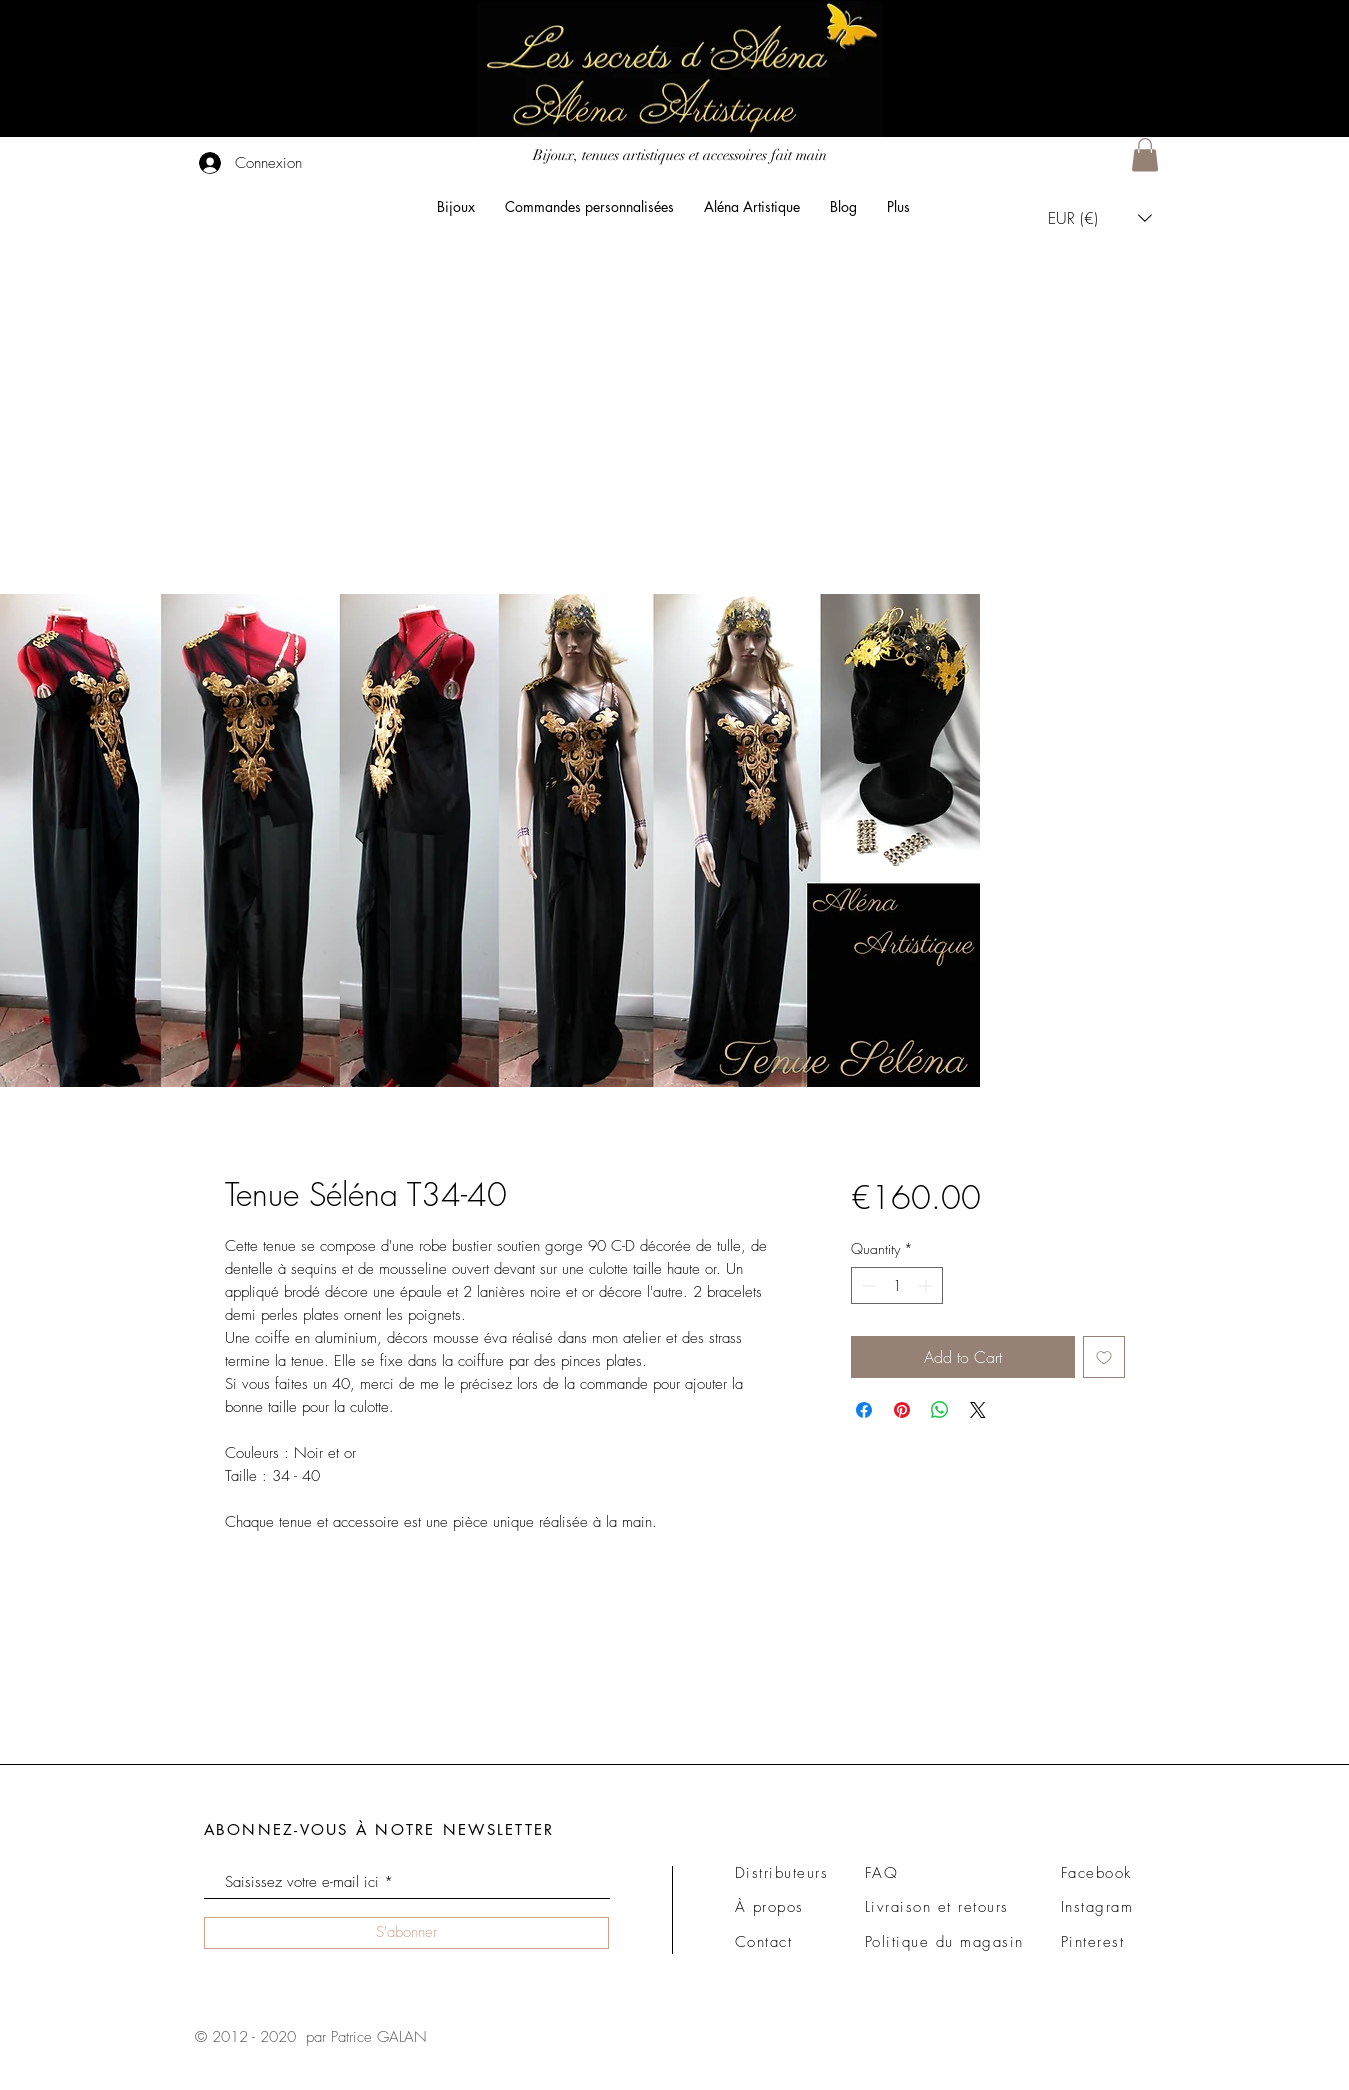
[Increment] (927, 1285)
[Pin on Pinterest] (902, 1410)
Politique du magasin (944, 1942)
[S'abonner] (406, 1933)
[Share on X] (978, 1410)
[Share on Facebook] (864, 1410)
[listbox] (1100, 217)
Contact (764, 1942)
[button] (1145, 154)
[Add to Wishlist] (1104, 1357)
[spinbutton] (897, 1285)
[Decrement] (866, 1285)
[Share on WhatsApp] (940, 1410)
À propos (769, 1907)
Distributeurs (782, 1873)
